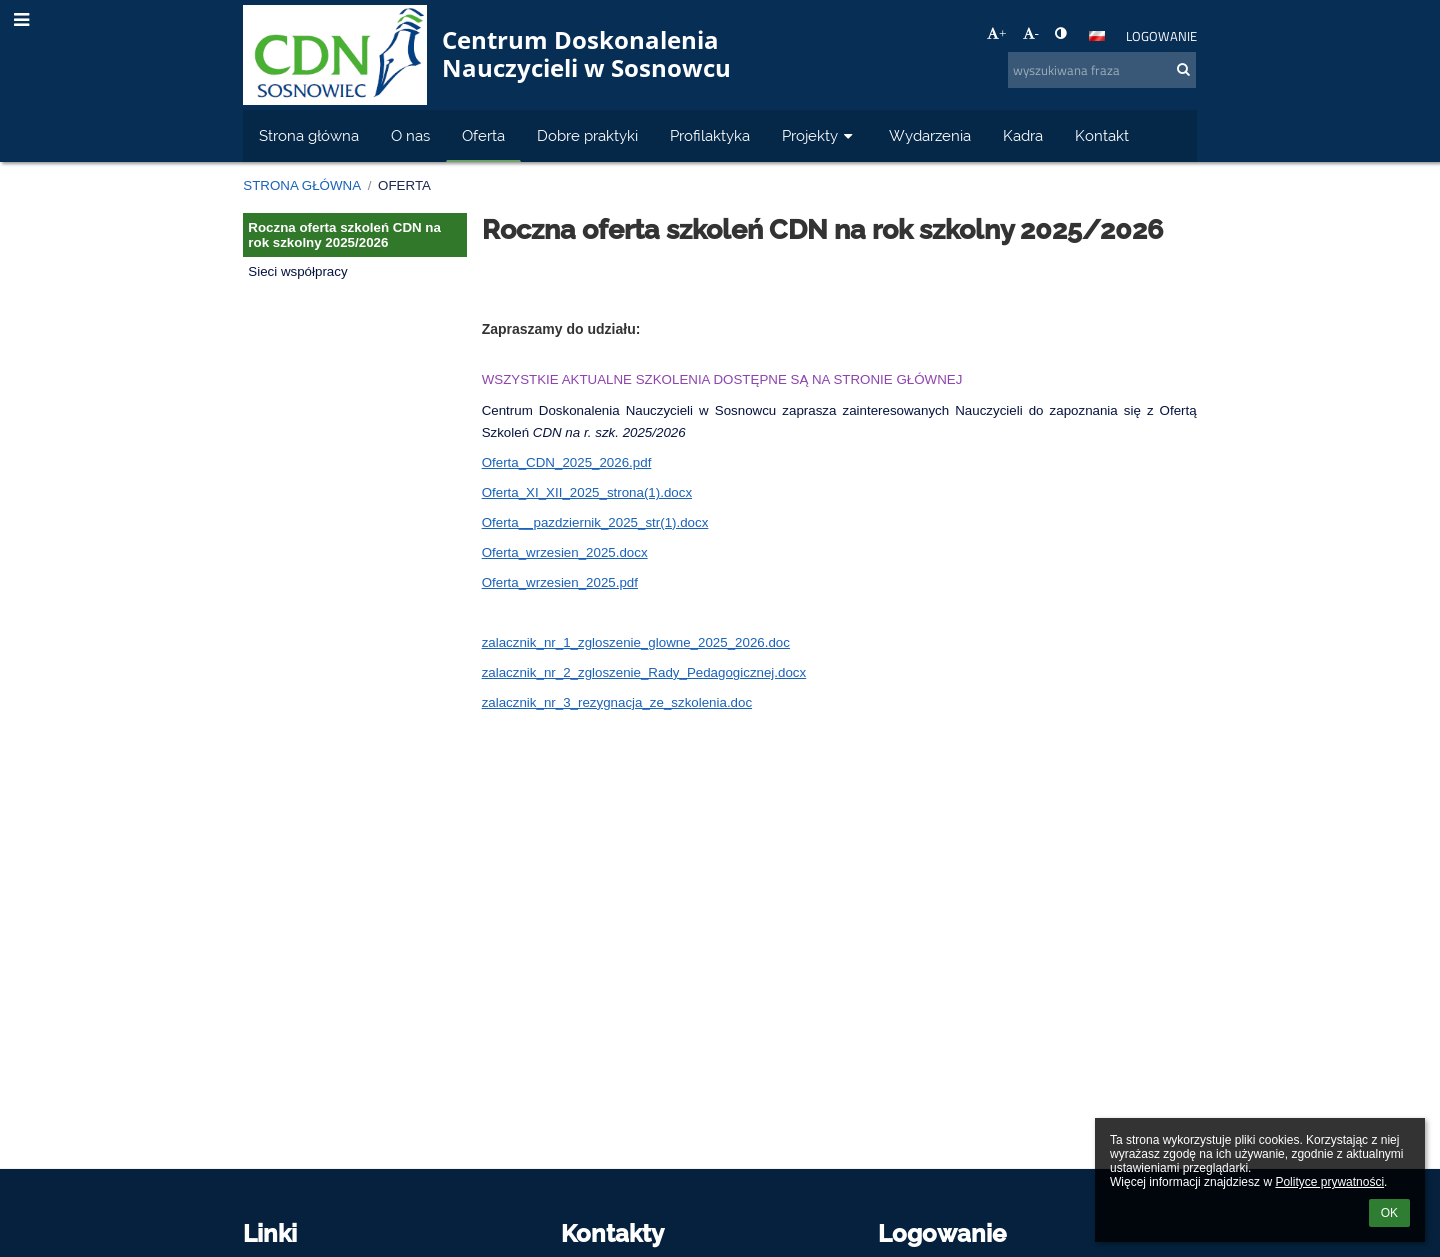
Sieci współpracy (297, 271)
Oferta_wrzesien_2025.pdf (560, 582)
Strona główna (302, 185)
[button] (1097, 36)
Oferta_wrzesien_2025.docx (565, 552)
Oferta (404, 185)
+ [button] (997, 33)
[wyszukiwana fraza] (1102, 70)
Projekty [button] (819, 135)
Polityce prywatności (1329, 1182)
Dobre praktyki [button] (587, 135)
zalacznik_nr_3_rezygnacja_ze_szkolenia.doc (617, 702)
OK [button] (1389, 1213)
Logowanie (1161, 36)
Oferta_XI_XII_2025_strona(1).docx (587, 492)
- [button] (1031, 33)
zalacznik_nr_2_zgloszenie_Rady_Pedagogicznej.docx (644, 672)
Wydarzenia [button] (930, 135)
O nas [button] (410, 135)
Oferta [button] (483, 135)
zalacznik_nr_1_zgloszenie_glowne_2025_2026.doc (636, 642)
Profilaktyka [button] (710, 135)
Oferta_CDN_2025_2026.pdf (567, 462)
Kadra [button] (1023, 135)
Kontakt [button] (1102, 135)
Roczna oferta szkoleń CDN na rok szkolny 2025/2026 (344, 235)
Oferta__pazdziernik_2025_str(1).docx (595, 522)
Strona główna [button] (309, 135)
